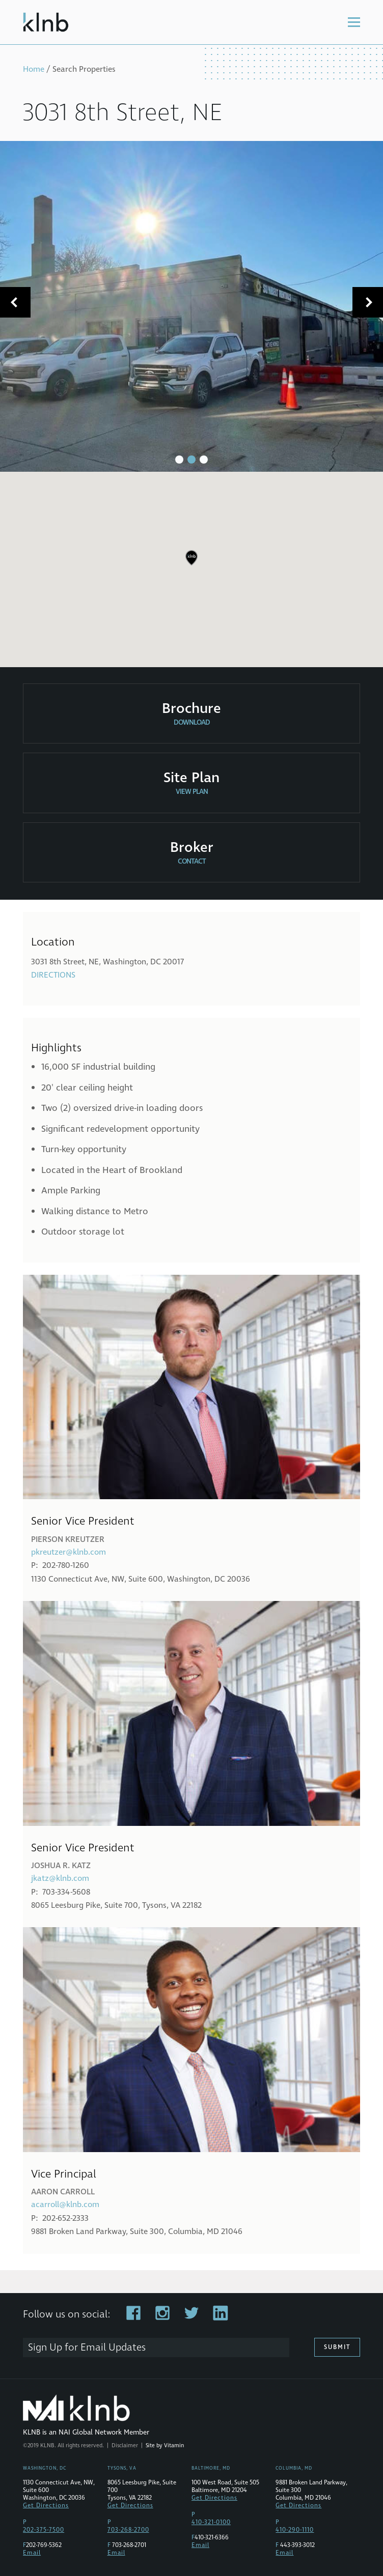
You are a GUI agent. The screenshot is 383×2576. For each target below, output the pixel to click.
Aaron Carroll (63, 2191)
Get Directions (46, 2505)
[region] (191, 565)
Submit (337, 2347)
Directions (53, 975)
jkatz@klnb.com (60, 1878)
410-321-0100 (211, 2522)
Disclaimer (125, 2445)
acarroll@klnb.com (65, 2204)
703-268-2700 (128, 2530)
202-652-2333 (65, 2218)
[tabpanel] (191, 306)
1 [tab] (179, 459)
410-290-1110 (295, 2530)
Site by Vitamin (165, 2445)
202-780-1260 (65, 1565)
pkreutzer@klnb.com (68, 1552)
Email (32, 2553)
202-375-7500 (43, 2530)
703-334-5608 (66, 1892)
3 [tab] (204, 459)
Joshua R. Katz (61, 1865)
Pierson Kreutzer (67, 1539)
